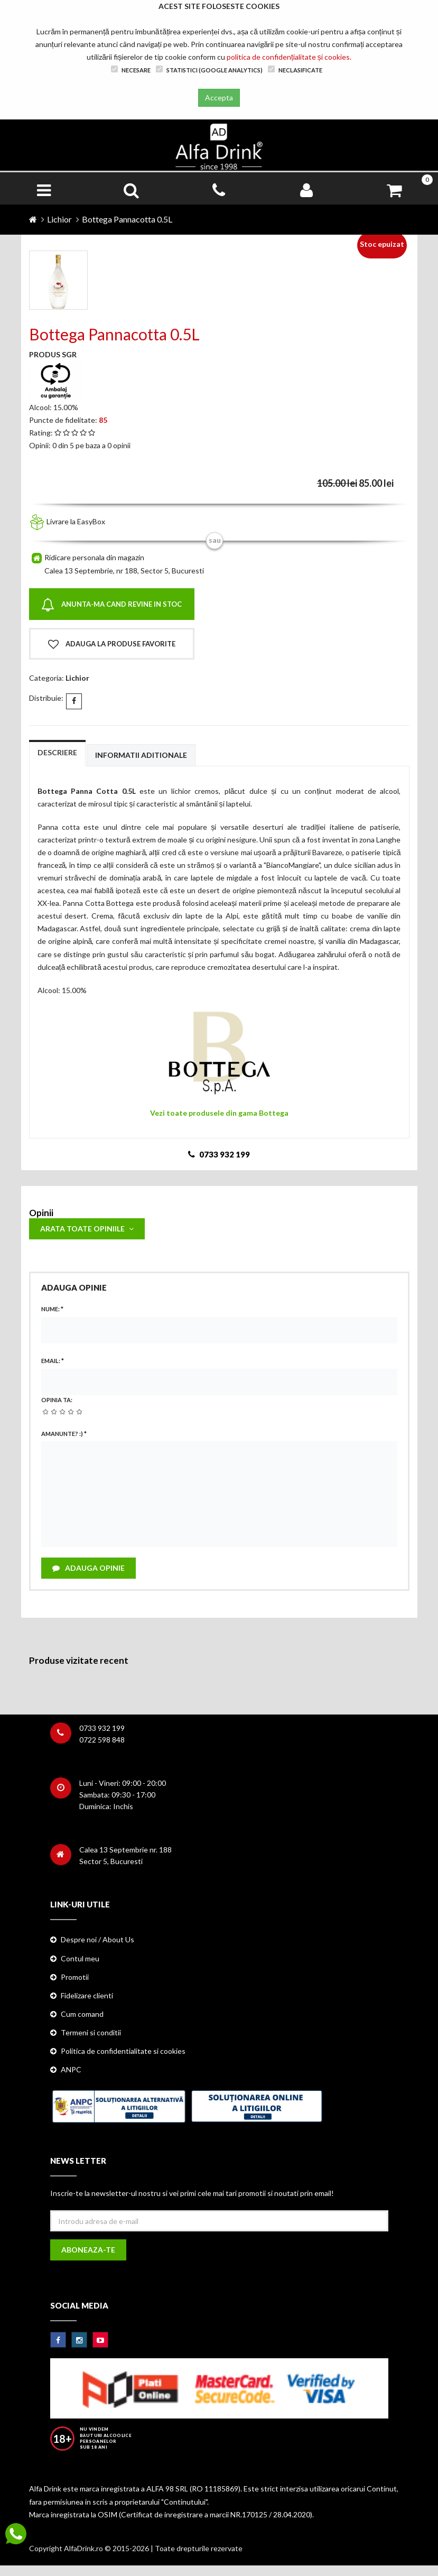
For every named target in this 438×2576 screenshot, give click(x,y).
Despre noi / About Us (97, 1939)
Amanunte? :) (64, 1433)
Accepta (219, 97)
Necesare (131, 69)
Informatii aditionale (141, 754)
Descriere (57, 752)
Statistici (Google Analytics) (209, 69)
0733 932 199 (102, 1727)
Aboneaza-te (88, 2249)
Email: (52, 1360)
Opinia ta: (56, 1399)
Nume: (52, 1308)
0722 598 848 (102, 1739)
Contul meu (80, 1958)
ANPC (71, 2069)
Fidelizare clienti (87, 1995)
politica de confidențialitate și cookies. (289, 56)
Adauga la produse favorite (111, 644)
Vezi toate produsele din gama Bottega (219, 1112)
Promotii (75, 1976)
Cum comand (82, 2013)
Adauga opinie (88, 1567)
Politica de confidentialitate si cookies (123, 2050)
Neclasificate (295, 69)
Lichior (59, 219)
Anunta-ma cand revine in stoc (111, 604)
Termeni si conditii (91, 2032)
